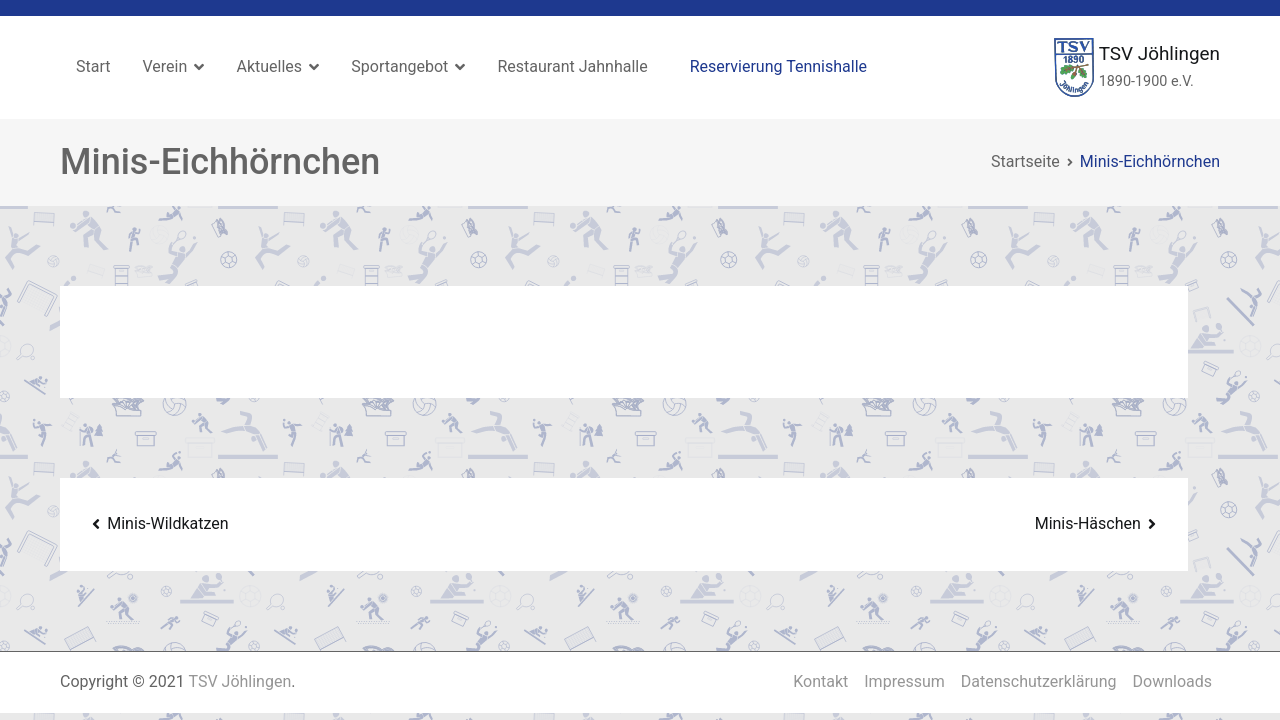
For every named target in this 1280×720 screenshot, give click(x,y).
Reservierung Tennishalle (778, 66)
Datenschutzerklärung (1039, 681)
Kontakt (820, 681)
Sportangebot (399, 66)
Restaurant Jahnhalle (572, 66)
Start (93, 66)
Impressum (904, 681)
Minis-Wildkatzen (167, 523)
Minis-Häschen (1088, 523)
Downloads (1172, 681)
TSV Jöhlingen (1159, 53)
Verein (164, 66)
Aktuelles (269, 66)
